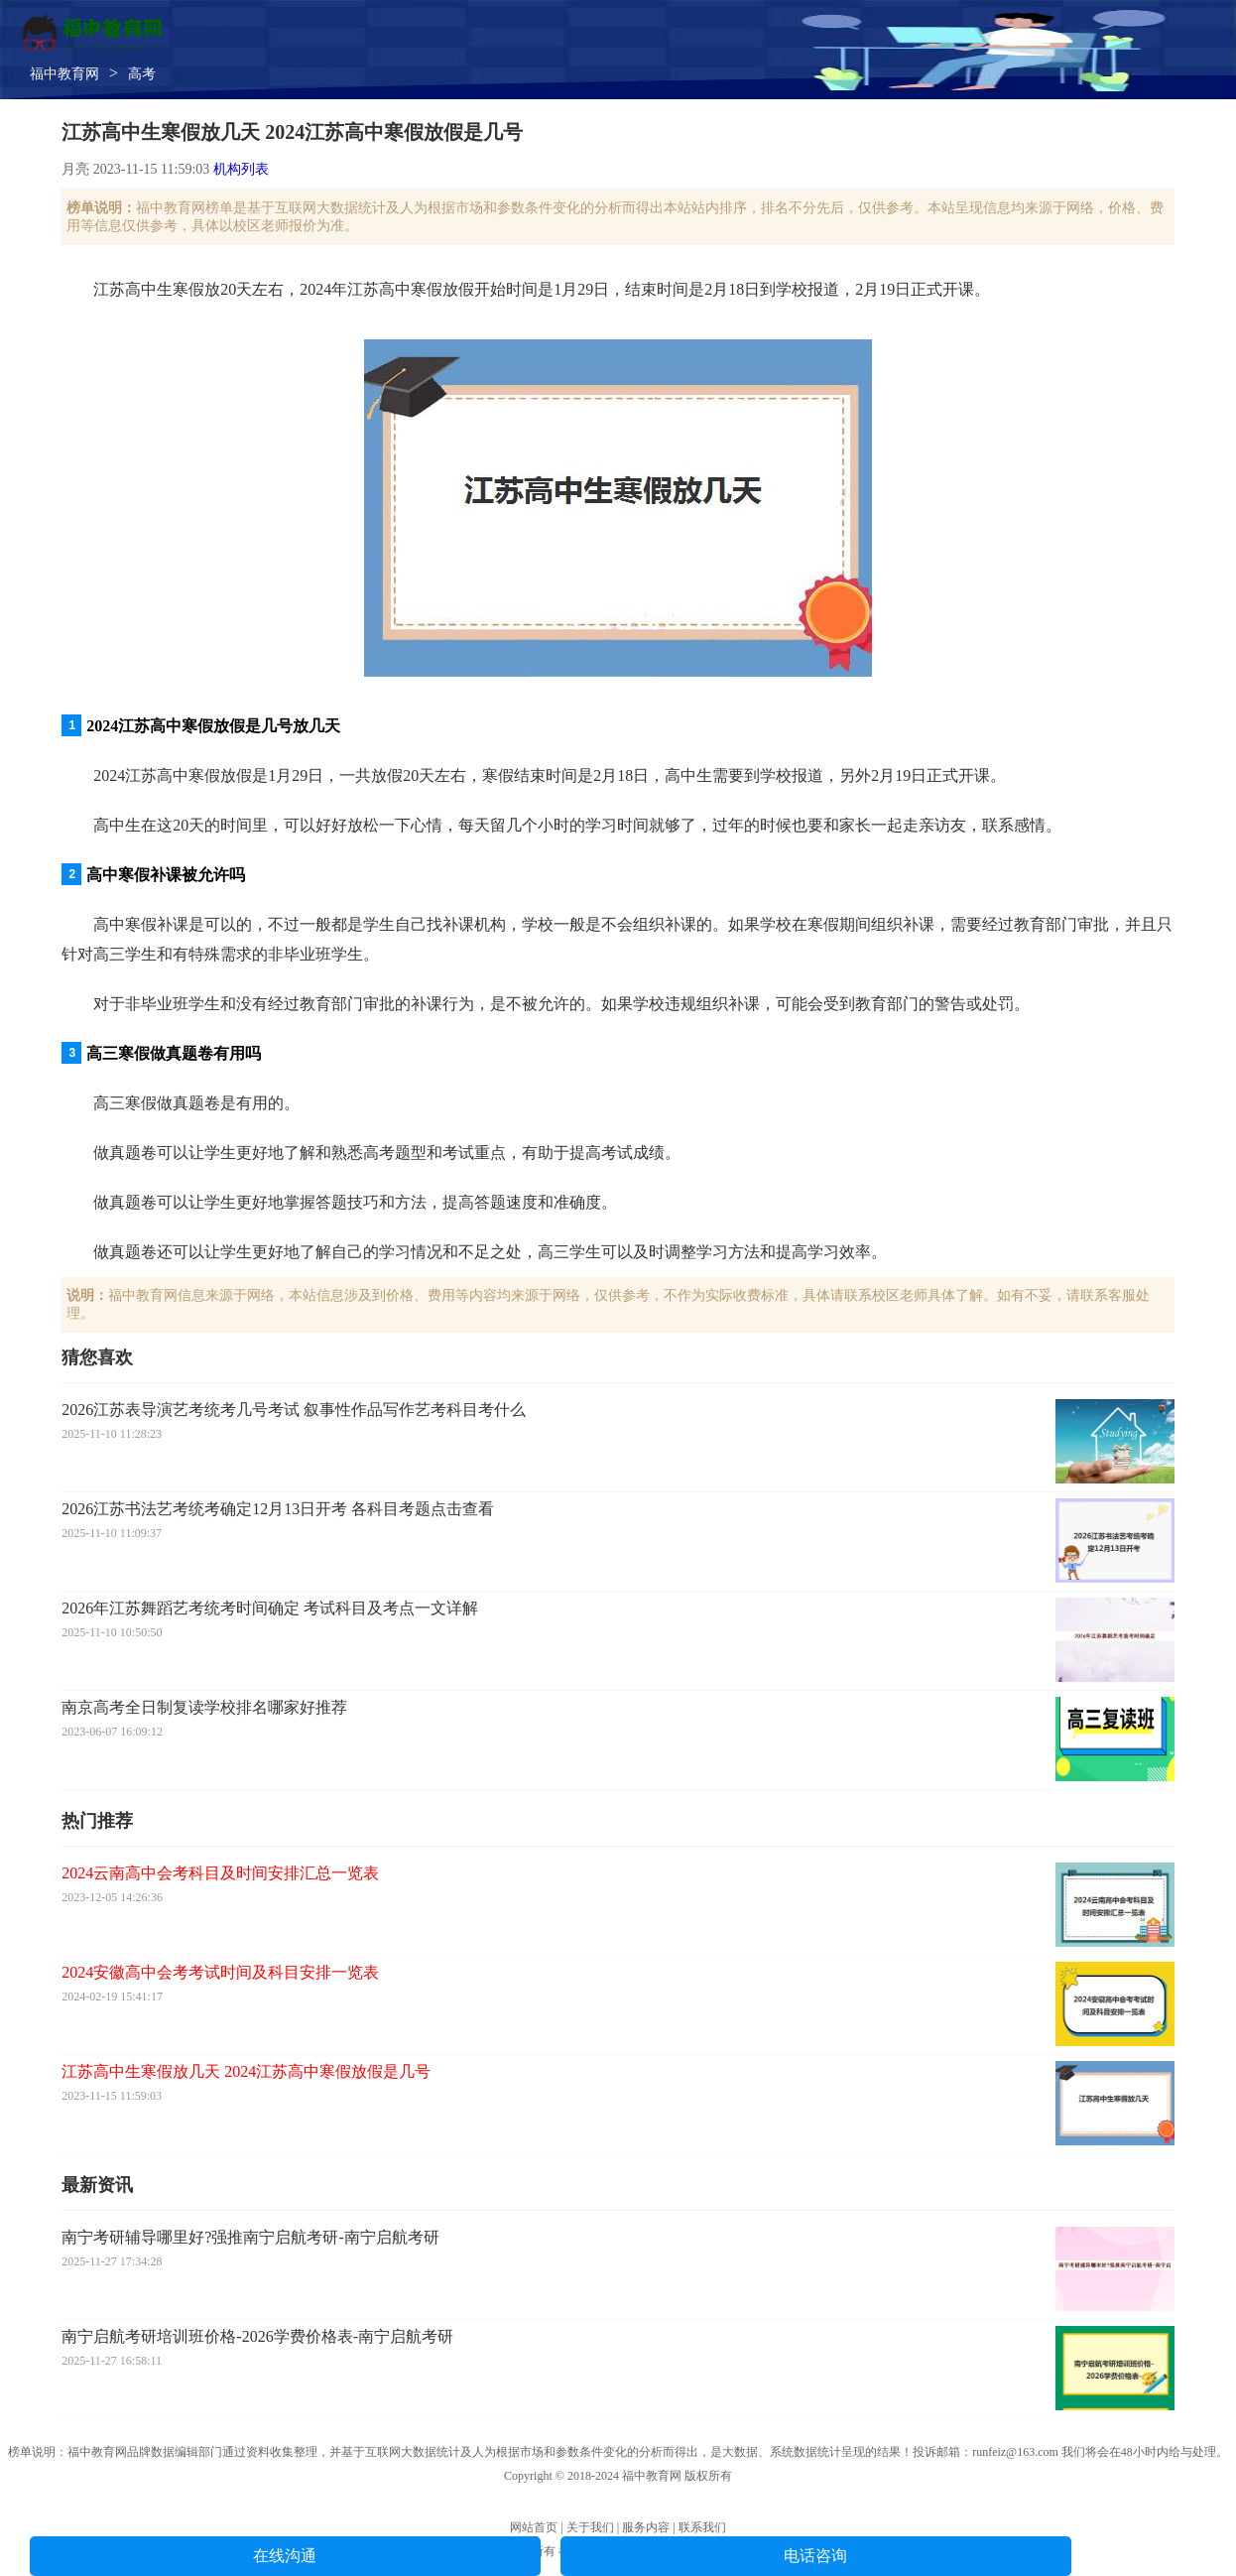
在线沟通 (284, 2555)
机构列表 (241, 169)
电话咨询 (815, 2555)
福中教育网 (64, 73)
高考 (142, 73)
